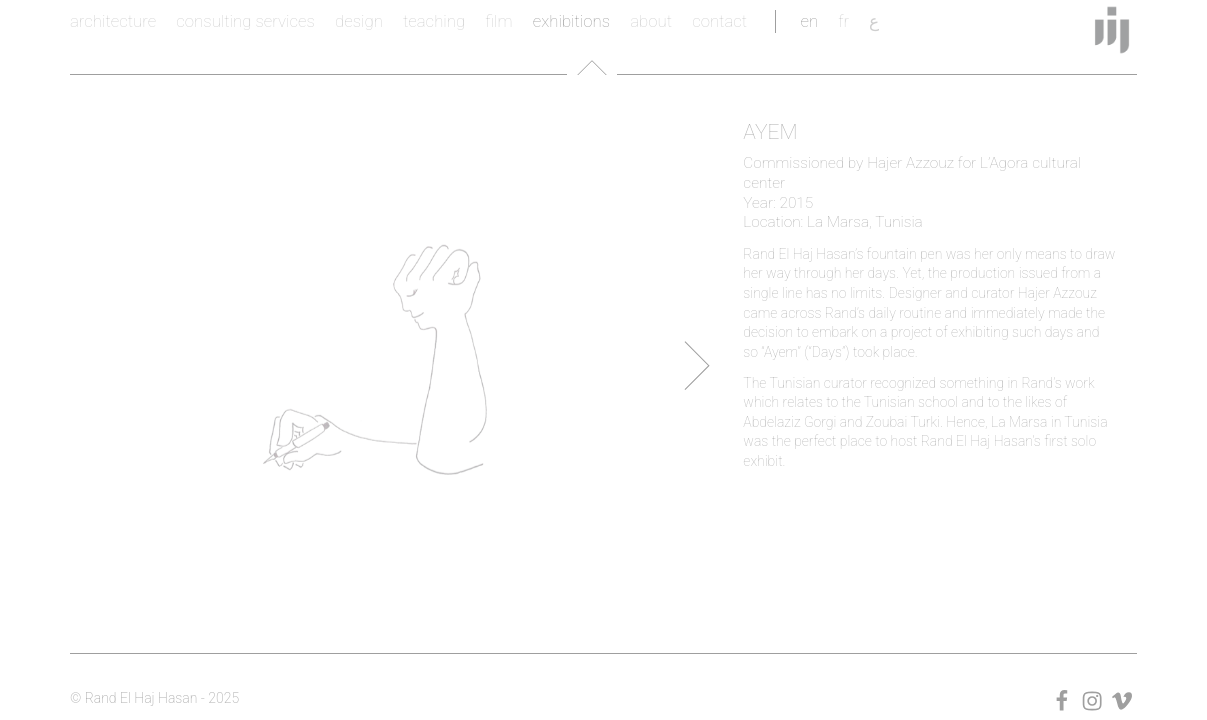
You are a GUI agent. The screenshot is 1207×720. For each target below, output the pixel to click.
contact (719, 21)
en (809, 21)
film (498, 21)
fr (843, 21)
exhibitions (571, 21)
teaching (434, 21)
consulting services (245, 21)
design (359, 21)
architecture (113, 21)
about (651, 21)
